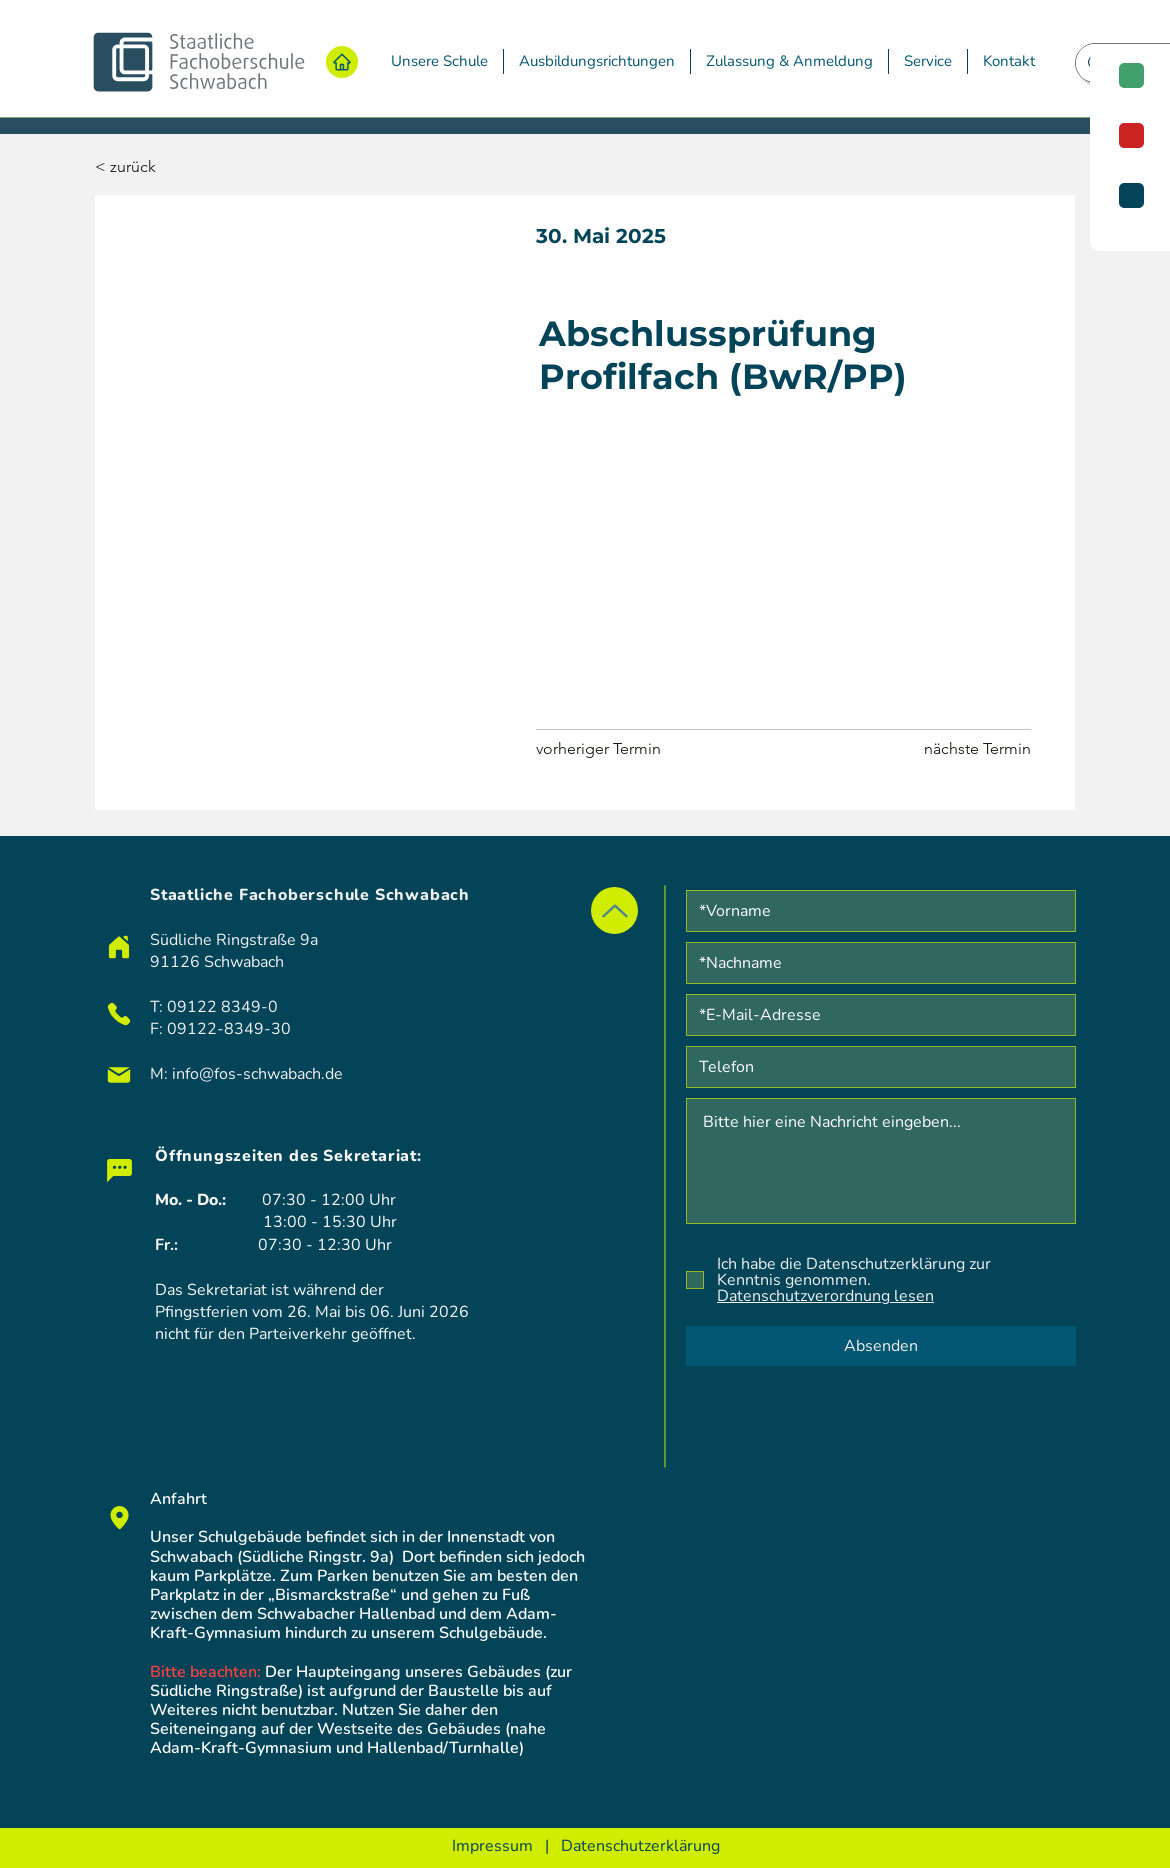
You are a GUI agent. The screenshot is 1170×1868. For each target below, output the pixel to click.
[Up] (614, 910)
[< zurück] (161, 167)
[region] (1130, 150)
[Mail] (119, 1075)
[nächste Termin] (976, 749)
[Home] (342, 62)
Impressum (492, 1846)
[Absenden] (881, 1346)
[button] (439, 61)
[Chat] (119, 1170)
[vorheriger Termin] (607, 749)
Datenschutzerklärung (640, 1846)
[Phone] (119, 1014)
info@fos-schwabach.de (257, 1074)
